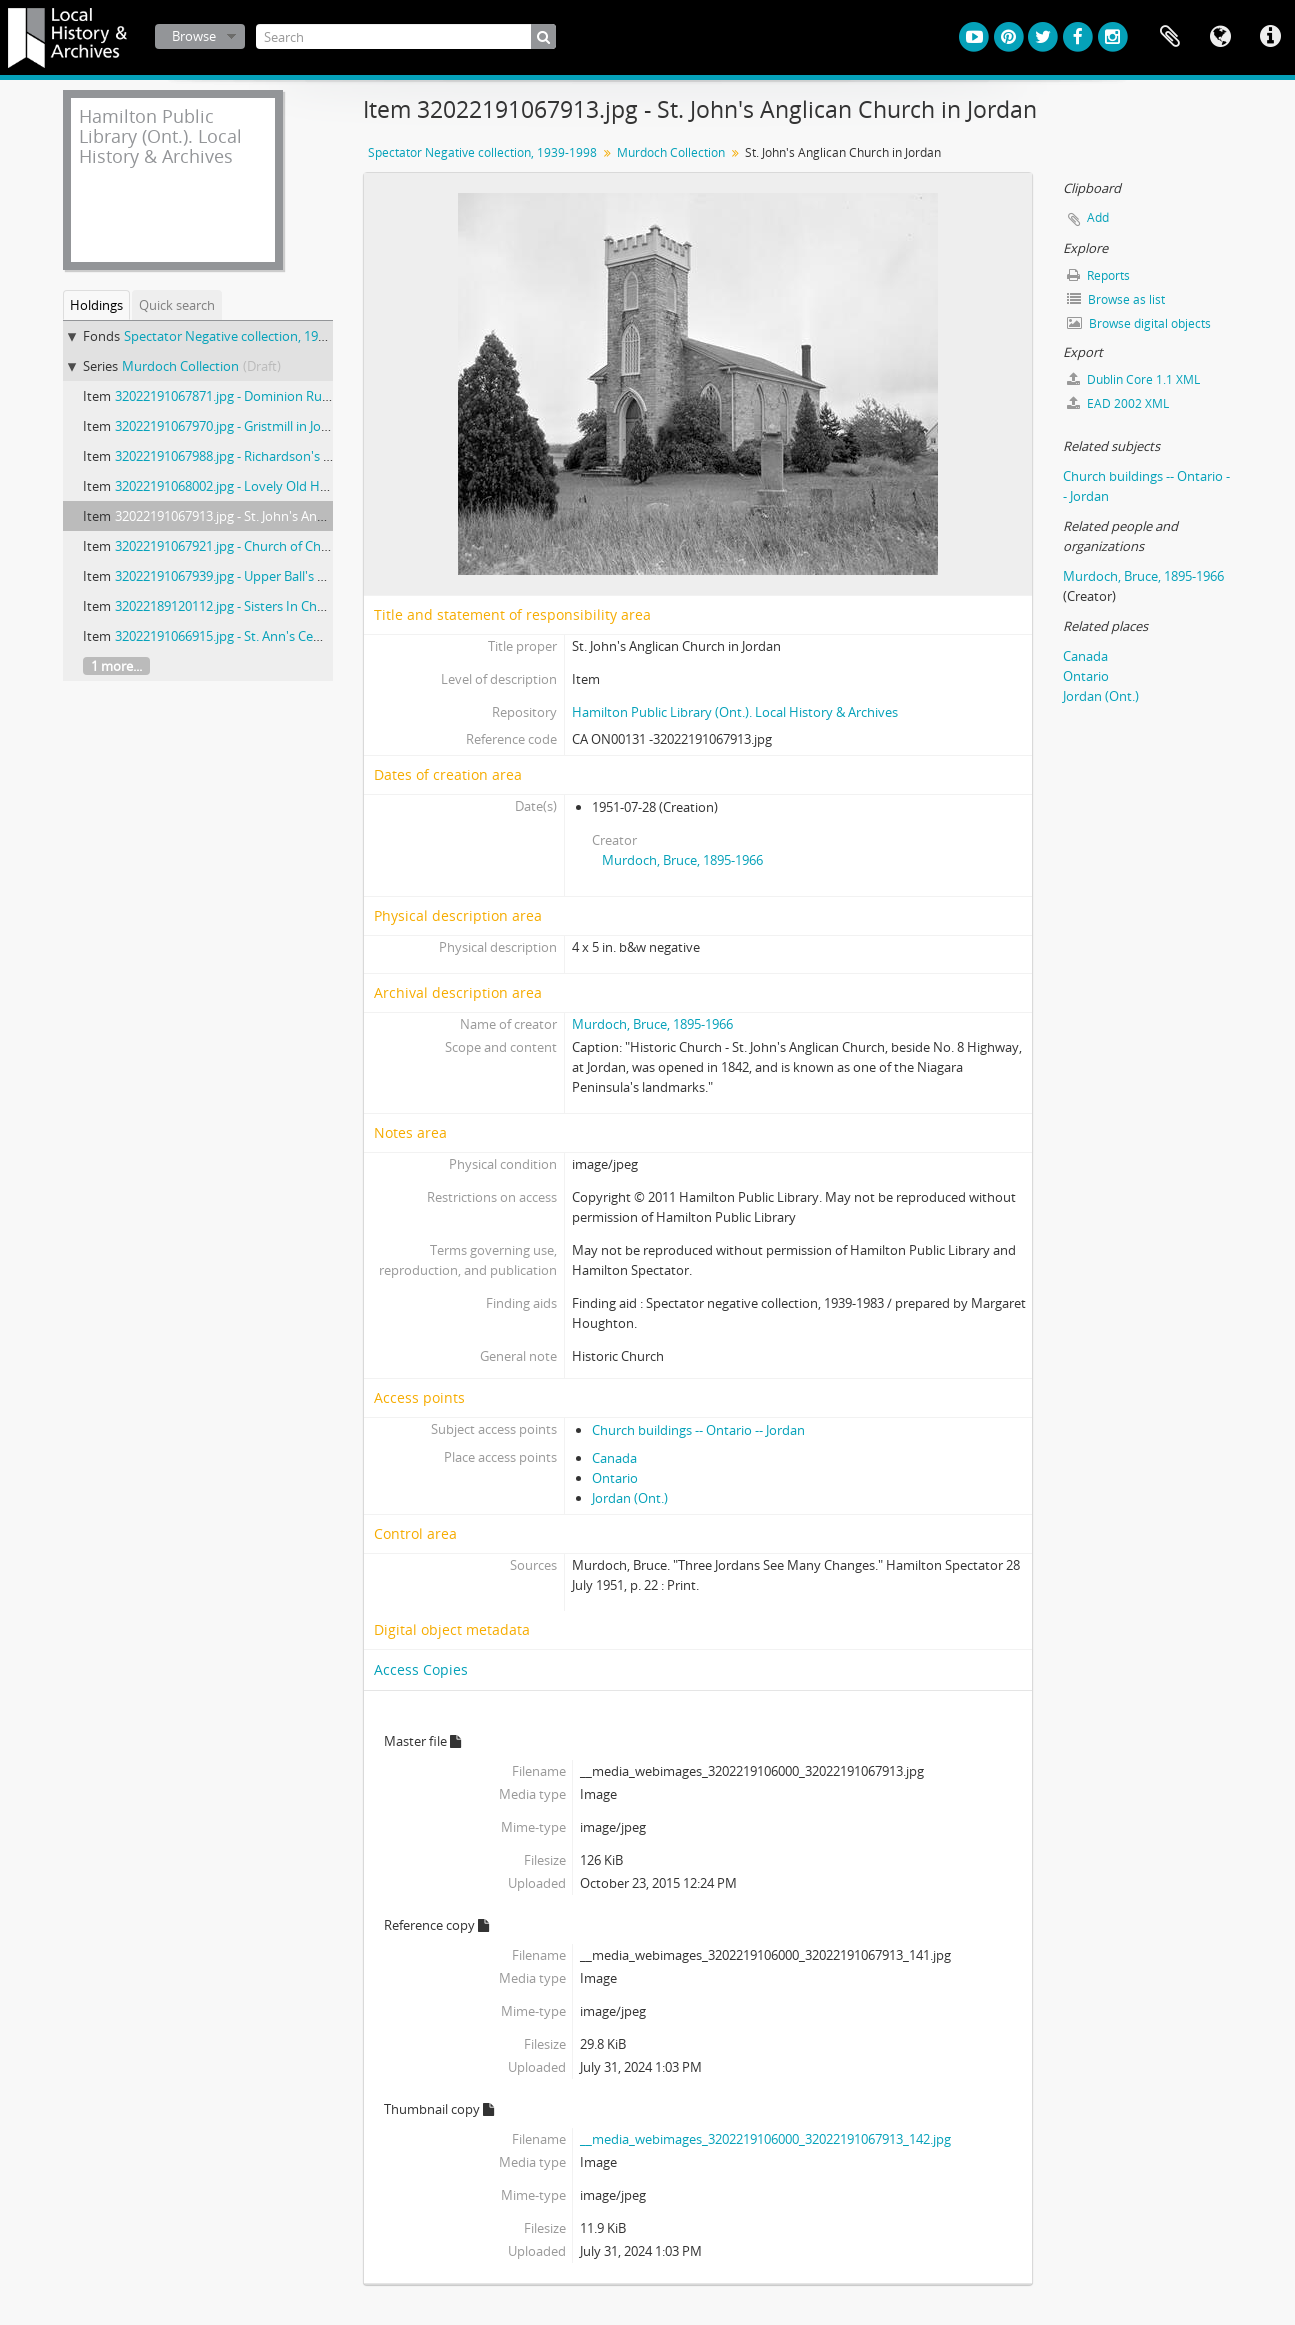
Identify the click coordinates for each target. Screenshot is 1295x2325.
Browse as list (1116, 299)
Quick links (1270, 37)
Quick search (177, 305)
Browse (194, 36)
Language (1220, 37)
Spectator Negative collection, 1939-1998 (244, 336)
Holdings (96, 305)
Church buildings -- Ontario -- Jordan (698, 1430)
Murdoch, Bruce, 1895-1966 (682, 860)
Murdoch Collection (180, 366)
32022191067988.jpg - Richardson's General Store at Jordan (288, 456)
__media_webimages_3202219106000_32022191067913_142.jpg (765, 2139)
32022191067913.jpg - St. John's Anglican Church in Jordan (284, 516)
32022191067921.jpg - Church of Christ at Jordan (256, 546)
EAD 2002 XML (1118, 403)
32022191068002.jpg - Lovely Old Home (231, 486)
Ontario (615, 1478)
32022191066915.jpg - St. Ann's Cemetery (235, 636)
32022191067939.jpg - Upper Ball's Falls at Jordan (257, 576)
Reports (1098, 275)
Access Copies (421, 1669)
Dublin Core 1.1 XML (1133, 379)
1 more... (116, 666)
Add (1098, 217)
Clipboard (1170, 37)
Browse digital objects (1139, 323)
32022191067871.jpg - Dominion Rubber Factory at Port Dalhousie (309, 396)
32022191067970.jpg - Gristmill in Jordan (232, 426)
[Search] (406, 36)
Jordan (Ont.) (630, 1498)
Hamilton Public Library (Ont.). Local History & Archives (735, 712)
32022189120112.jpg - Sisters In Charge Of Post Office (271, 606)
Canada (614, 1458)
